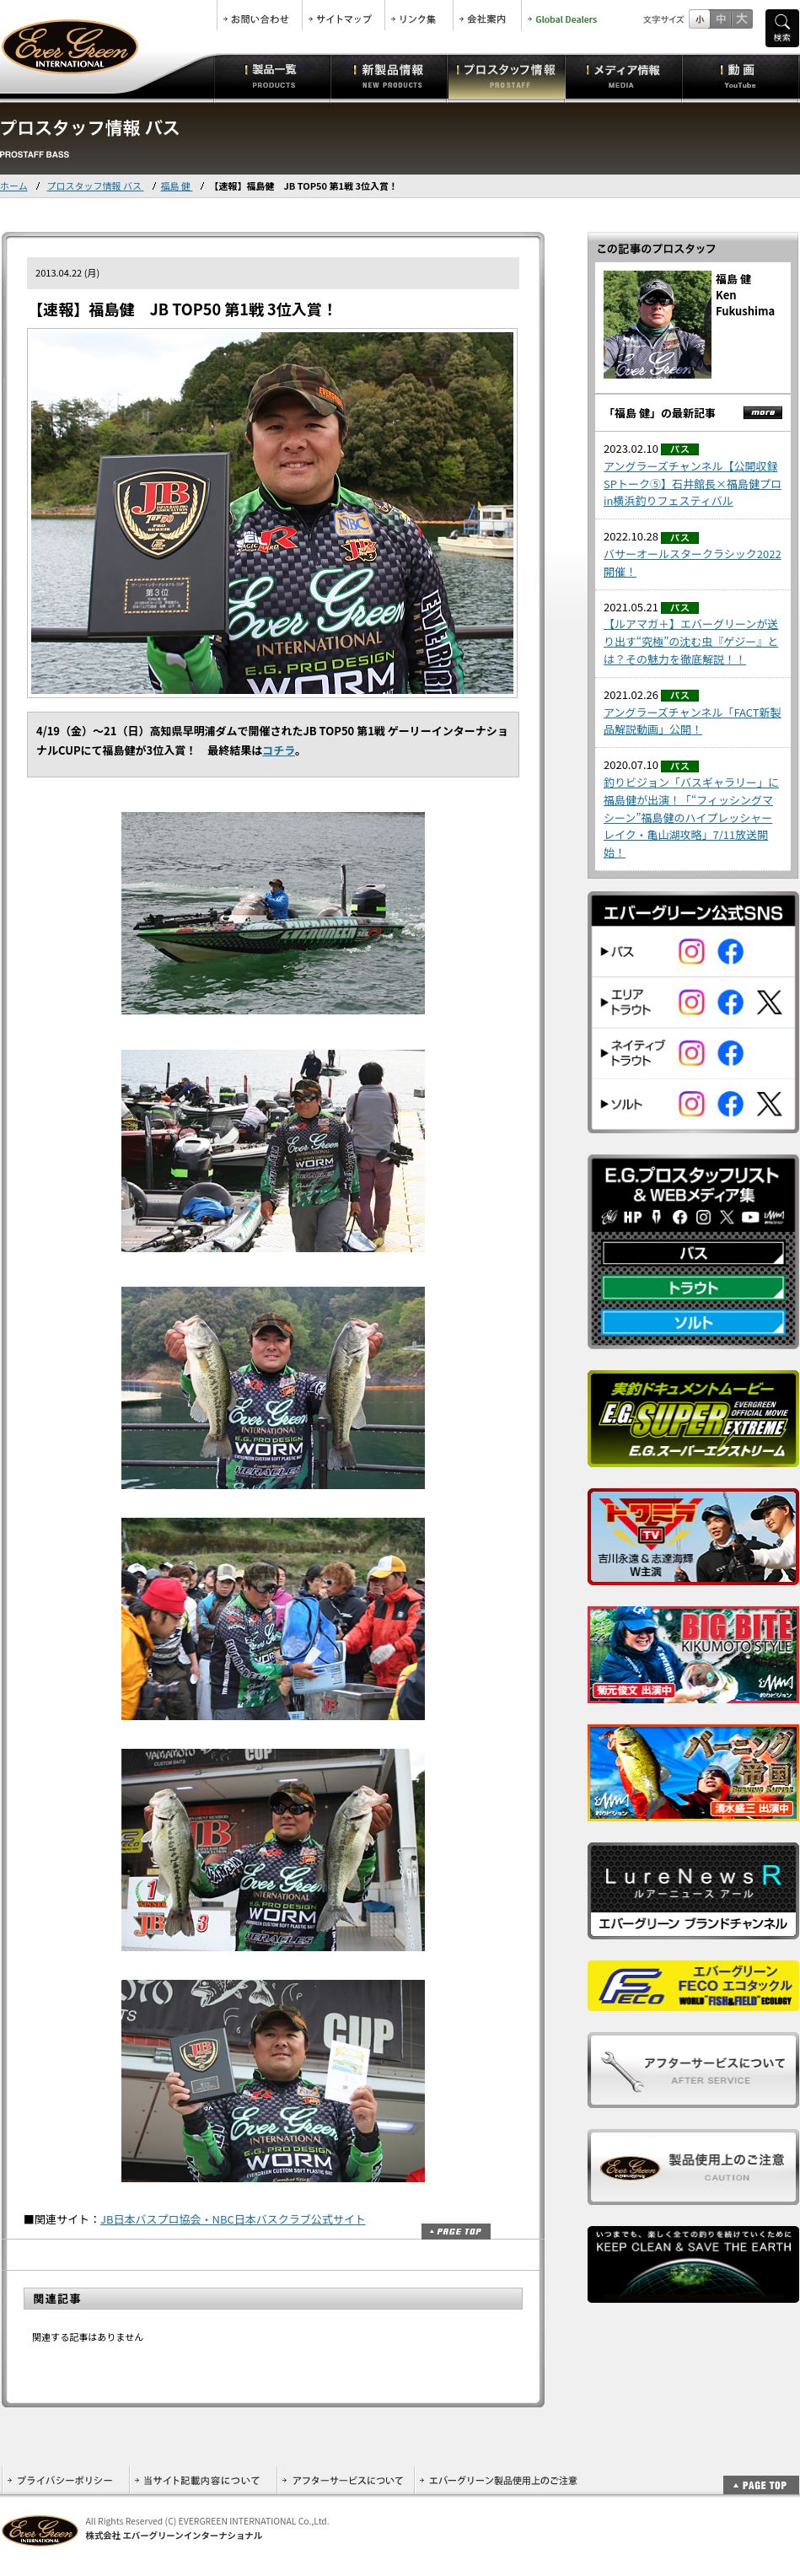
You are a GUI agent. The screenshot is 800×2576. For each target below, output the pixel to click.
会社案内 (487, 15)
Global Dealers (564, 15)
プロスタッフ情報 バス (95, 185)
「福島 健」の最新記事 (660, 413)
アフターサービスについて (345, 2480)
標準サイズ (699, 19)
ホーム (14, 185)
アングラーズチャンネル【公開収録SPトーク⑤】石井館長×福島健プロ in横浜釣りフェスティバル (692, 483)
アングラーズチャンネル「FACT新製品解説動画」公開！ (692, 721)
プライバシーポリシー (65, 2480)
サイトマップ (343, 15)
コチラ (278, 750)
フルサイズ (741, 19)
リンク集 (419, 15)
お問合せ (259, 15)
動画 (740, 76)
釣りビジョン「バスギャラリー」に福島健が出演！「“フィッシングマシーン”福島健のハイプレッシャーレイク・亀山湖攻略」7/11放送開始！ (691, 817)
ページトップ (456, 2232)
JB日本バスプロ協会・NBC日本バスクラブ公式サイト (233, 2219)
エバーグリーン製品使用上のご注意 (498, 2480)
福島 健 (177, 185)
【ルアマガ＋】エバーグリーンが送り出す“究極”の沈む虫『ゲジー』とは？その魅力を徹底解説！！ (691, 641)
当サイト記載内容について (203, 2480)
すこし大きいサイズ (720, 19)
